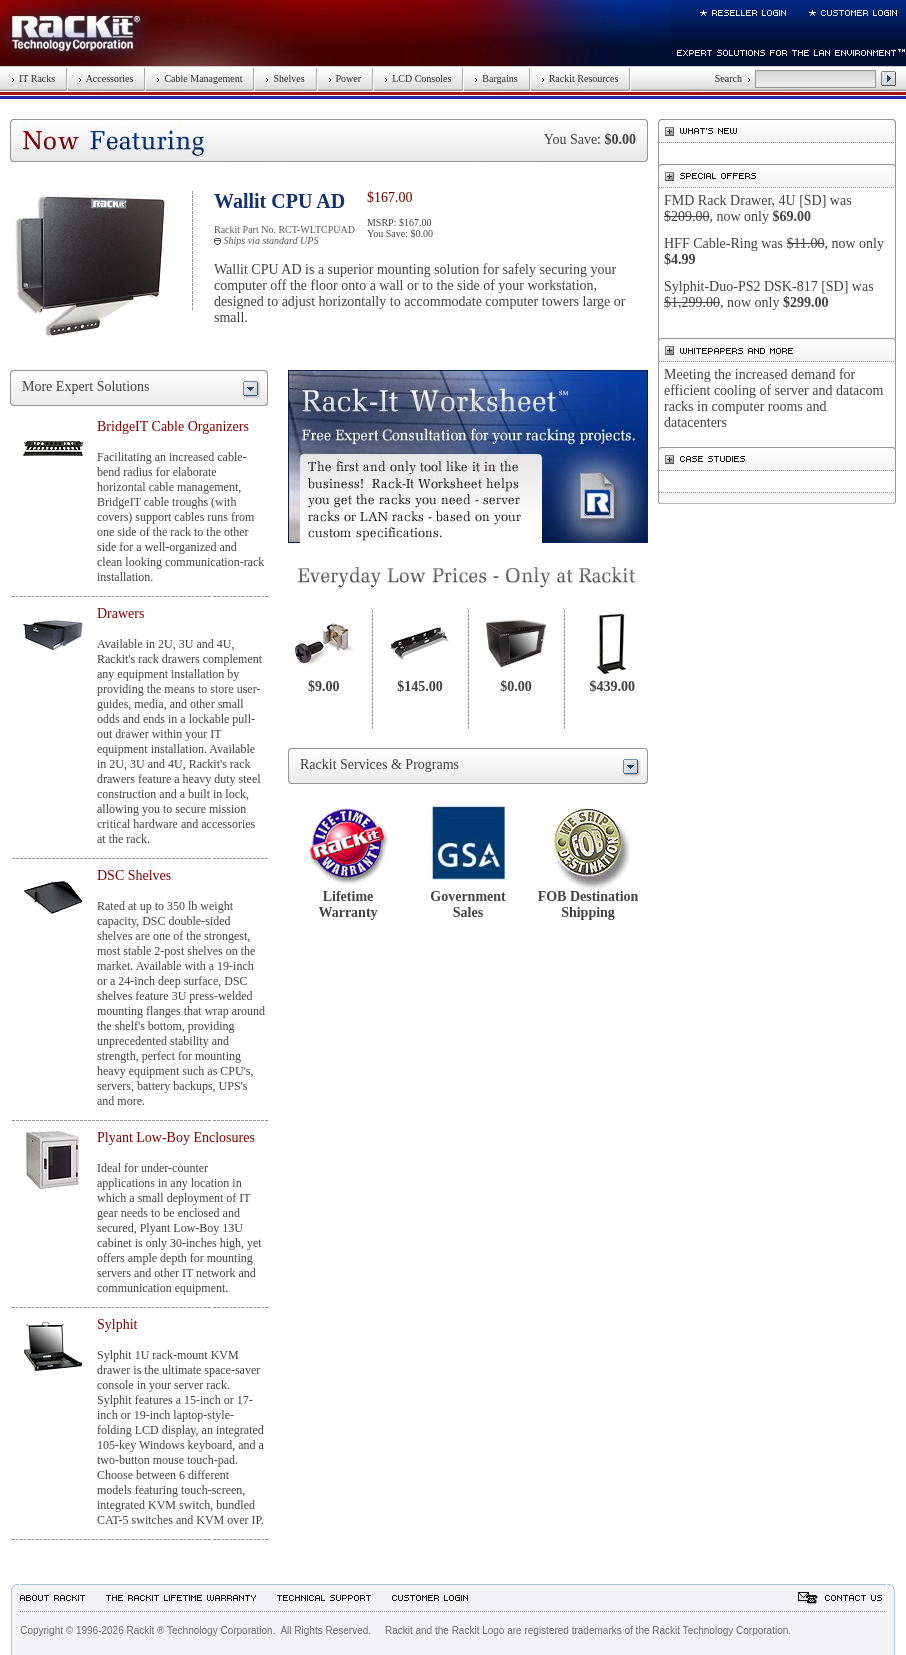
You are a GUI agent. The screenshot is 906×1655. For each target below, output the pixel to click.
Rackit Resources (580, 78)
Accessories (105, 78)
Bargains (495, 78)
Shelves (284, 78)
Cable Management (199, 78)
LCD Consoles (417, 78)
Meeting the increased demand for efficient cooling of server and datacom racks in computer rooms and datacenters (773, 398)
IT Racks (33, 78)
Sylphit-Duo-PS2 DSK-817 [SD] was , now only (769, 294)
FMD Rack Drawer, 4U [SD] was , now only (758, 208)
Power (345, 78)
